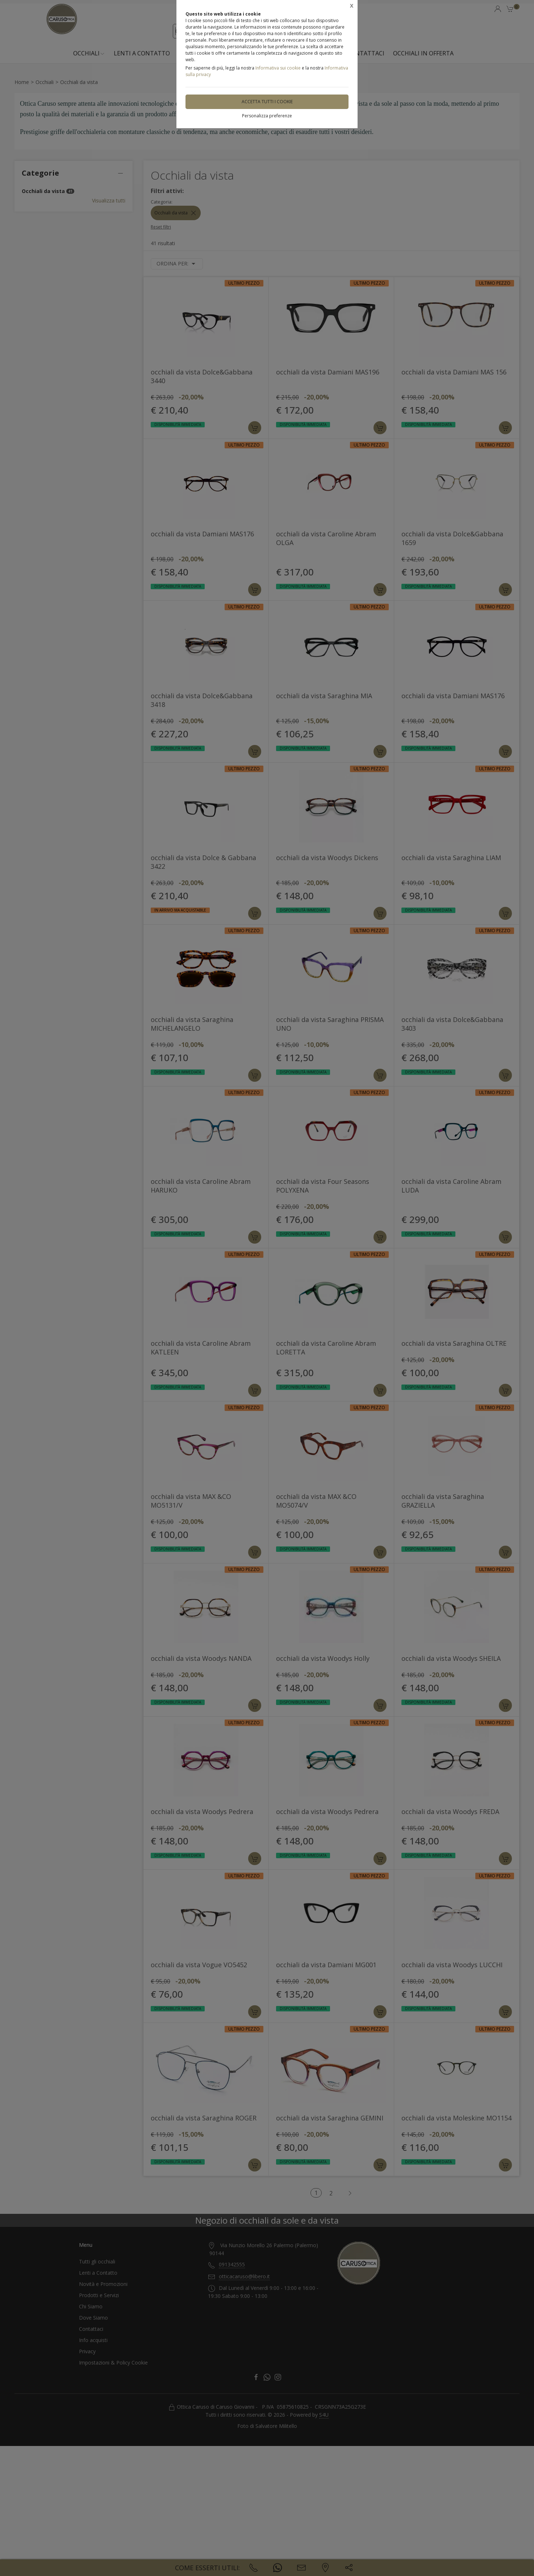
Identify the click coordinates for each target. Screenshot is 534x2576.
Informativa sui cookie (278, 68)
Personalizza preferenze (267, 116)
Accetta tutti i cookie (267, 102)
